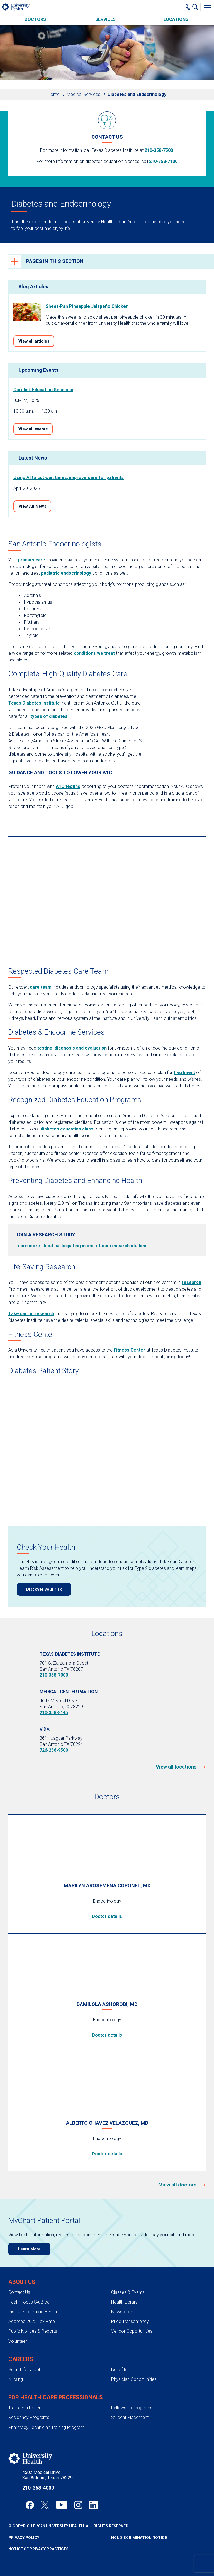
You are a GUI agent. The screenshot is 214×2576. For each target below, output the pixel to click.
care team (41, 987)
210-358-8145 (54, 1712)
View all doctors (178, 2185)
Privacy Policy (23, 2537)
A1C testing (68, 786)
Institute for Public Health (32, 2311)
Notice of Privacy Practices (38, 2549)
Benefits (119, 2369)
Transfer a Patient (25, 2407)
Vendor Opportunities (131, 2331)
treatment (184, 1072)
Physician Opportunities (134, 2379)
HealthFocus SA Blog (29, 2302)
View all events (33, 429)
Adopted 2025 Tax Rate (31, 2321)
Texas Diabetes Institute (34, 703)
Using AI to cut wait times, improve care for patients (68, 477)
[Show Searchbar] (196, 7)
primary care (31, 559)
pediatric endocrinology (66, 573)
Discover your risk (44, 1589)
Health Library (124, 2302)
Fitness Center (129, 1350)
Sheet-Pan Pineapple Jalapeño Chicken (87, 306)
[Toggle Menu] (207, 7)
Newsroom (122, 2311)
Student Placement (130, 2417)
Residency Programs (28, 2417)
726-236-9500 (54, 1750)
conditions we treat (94, 653)
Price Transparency (130, 2321)
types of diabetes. (49, 716)
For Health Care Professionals (55, 2397)
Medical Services (83, 94)
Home (54, 94)
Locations (176, 19)
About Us (21, 2282)
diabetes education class (67, 1129)
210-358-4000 (38, 2488)
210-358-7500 (159, 150)
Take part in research (31, 1313)
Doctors (35, 19)
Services (105, 19)
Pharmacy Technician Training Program (46, 2427)
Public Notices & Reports (32, 2331)
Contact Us (19, 2292)
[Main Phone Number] (188, 7)
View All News (32, 506)
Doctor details (107, 1916)
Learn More (29, 2249)
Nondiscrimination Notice (139, 2537)
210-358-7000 (54, 1675)
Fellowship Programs (131, 2407)
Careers (20, 2359)
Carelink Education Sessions (43, 389)
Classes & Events (128, 2292)
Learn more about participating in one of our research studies (80, 1245)
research (191, 1282)
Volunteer (17, 2341)
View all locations (177, 1767)
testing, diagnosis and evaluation (72, 1048)
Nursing (15, 2379)
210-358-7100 (163, 161)
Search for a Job (25, 2369)
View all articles (33, 341)
